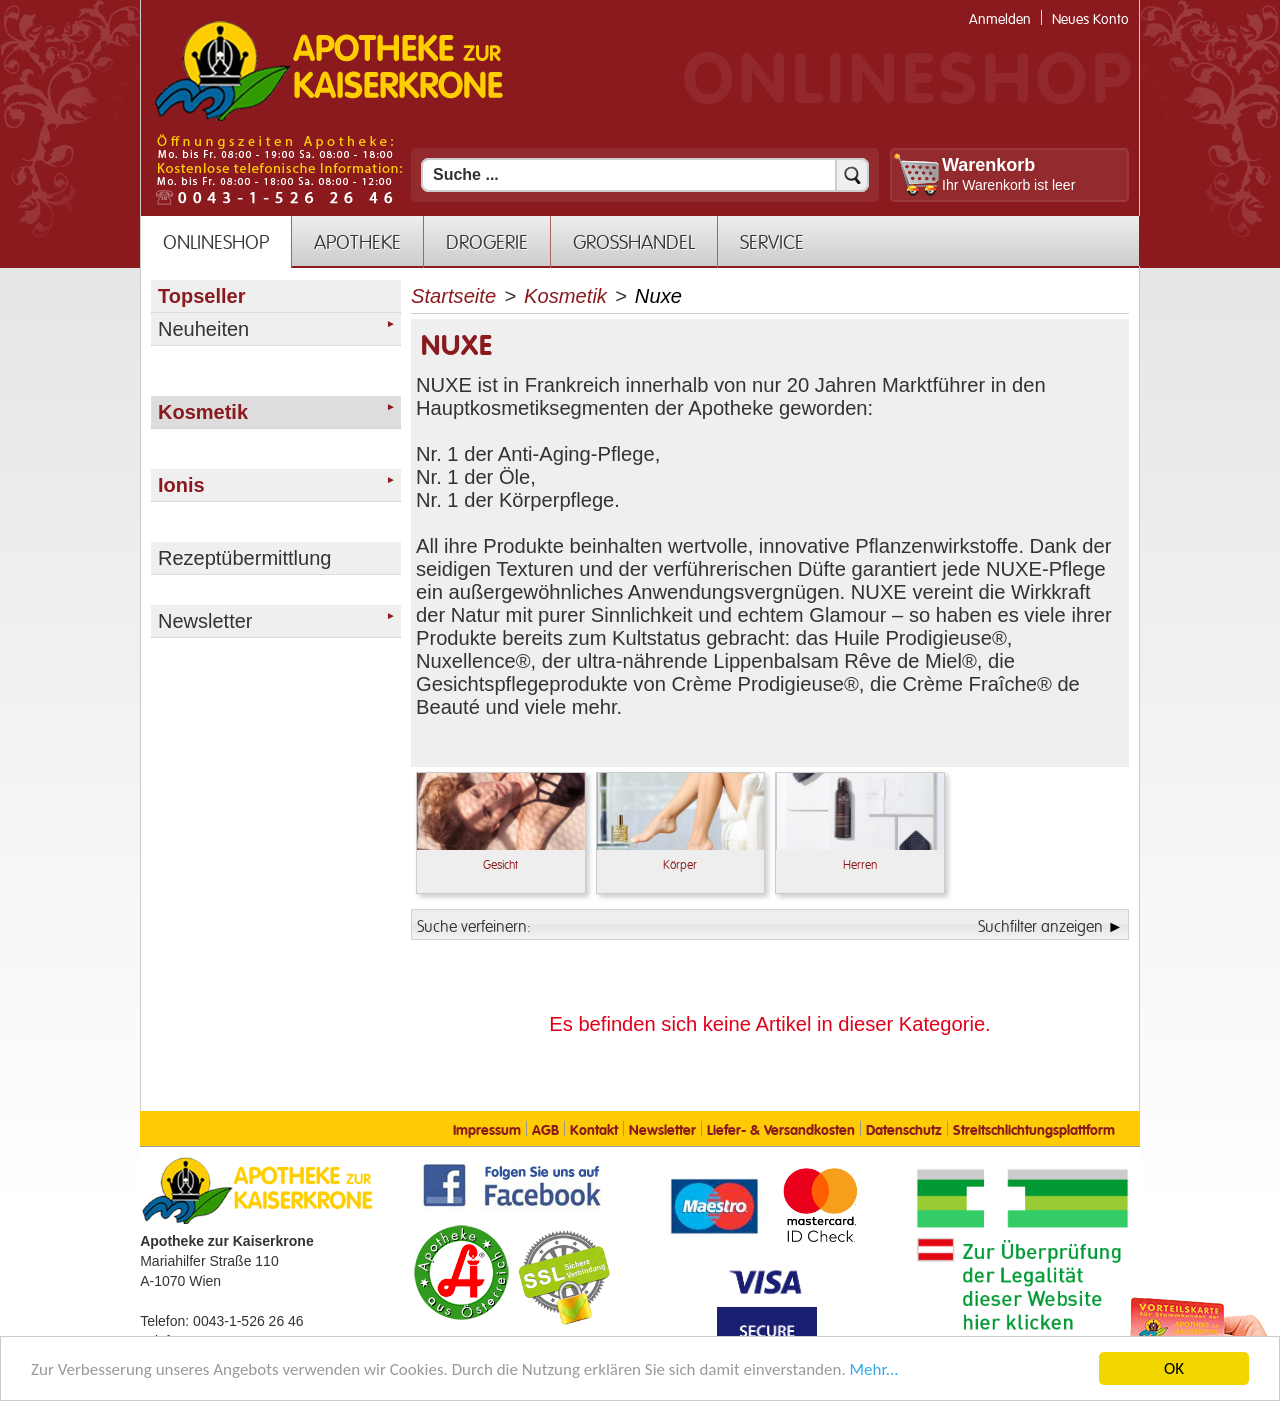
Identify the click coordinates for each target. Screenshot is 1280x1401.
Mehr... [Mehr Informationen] (874, 1371)
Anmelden (1000, 19)
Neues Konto (1090, 19)
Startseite (453, 296)
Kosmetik (565, 296)
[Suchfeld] (645, 175)
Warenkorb (988, 165)
